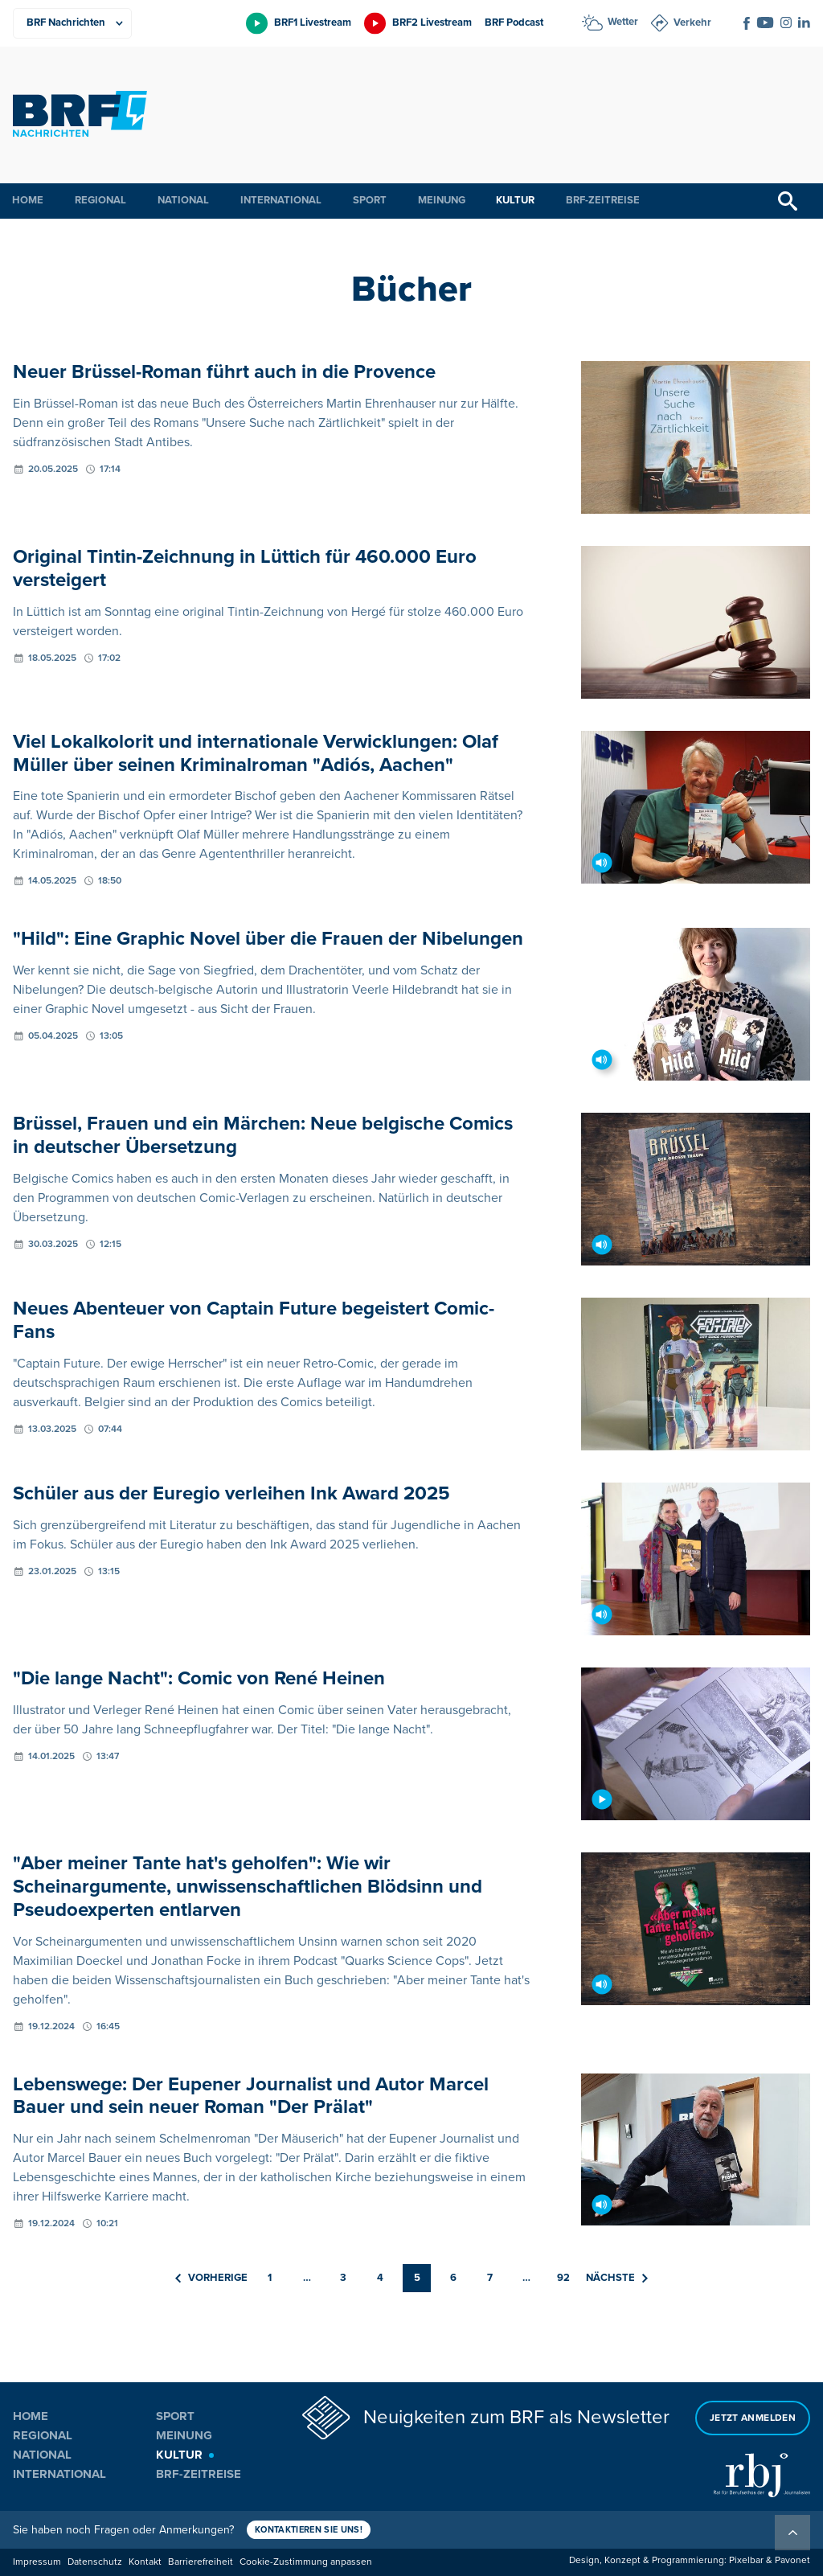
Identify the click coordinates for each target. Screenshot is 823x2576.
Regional (100, 200)
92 (563, 2277)
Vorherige (211, 2277)
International (280, 200)
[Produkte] (72, 23)
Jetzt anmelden (753, 2418)
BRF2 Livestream (432, 22)
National (183, 200)
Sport (370, 200)
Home (27, 200)
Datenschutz (95, 2562)
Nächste (617, 2277)
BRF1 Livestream (312, 22)
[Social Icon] (746, 23)
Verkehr (692, 22)
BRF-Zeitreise (603, 200)
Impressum (37, 2562)
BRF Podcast (514, 22)
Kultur (515, 200)
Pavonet (792, 2560)
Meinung (441, 200)
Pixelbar (746, 2560)
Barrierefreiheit (200, 2562)
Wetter (623, 21)
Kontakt (145, 2562)
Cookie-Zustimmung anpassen (306, 2562)
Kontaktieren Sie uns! (308, 2530)
